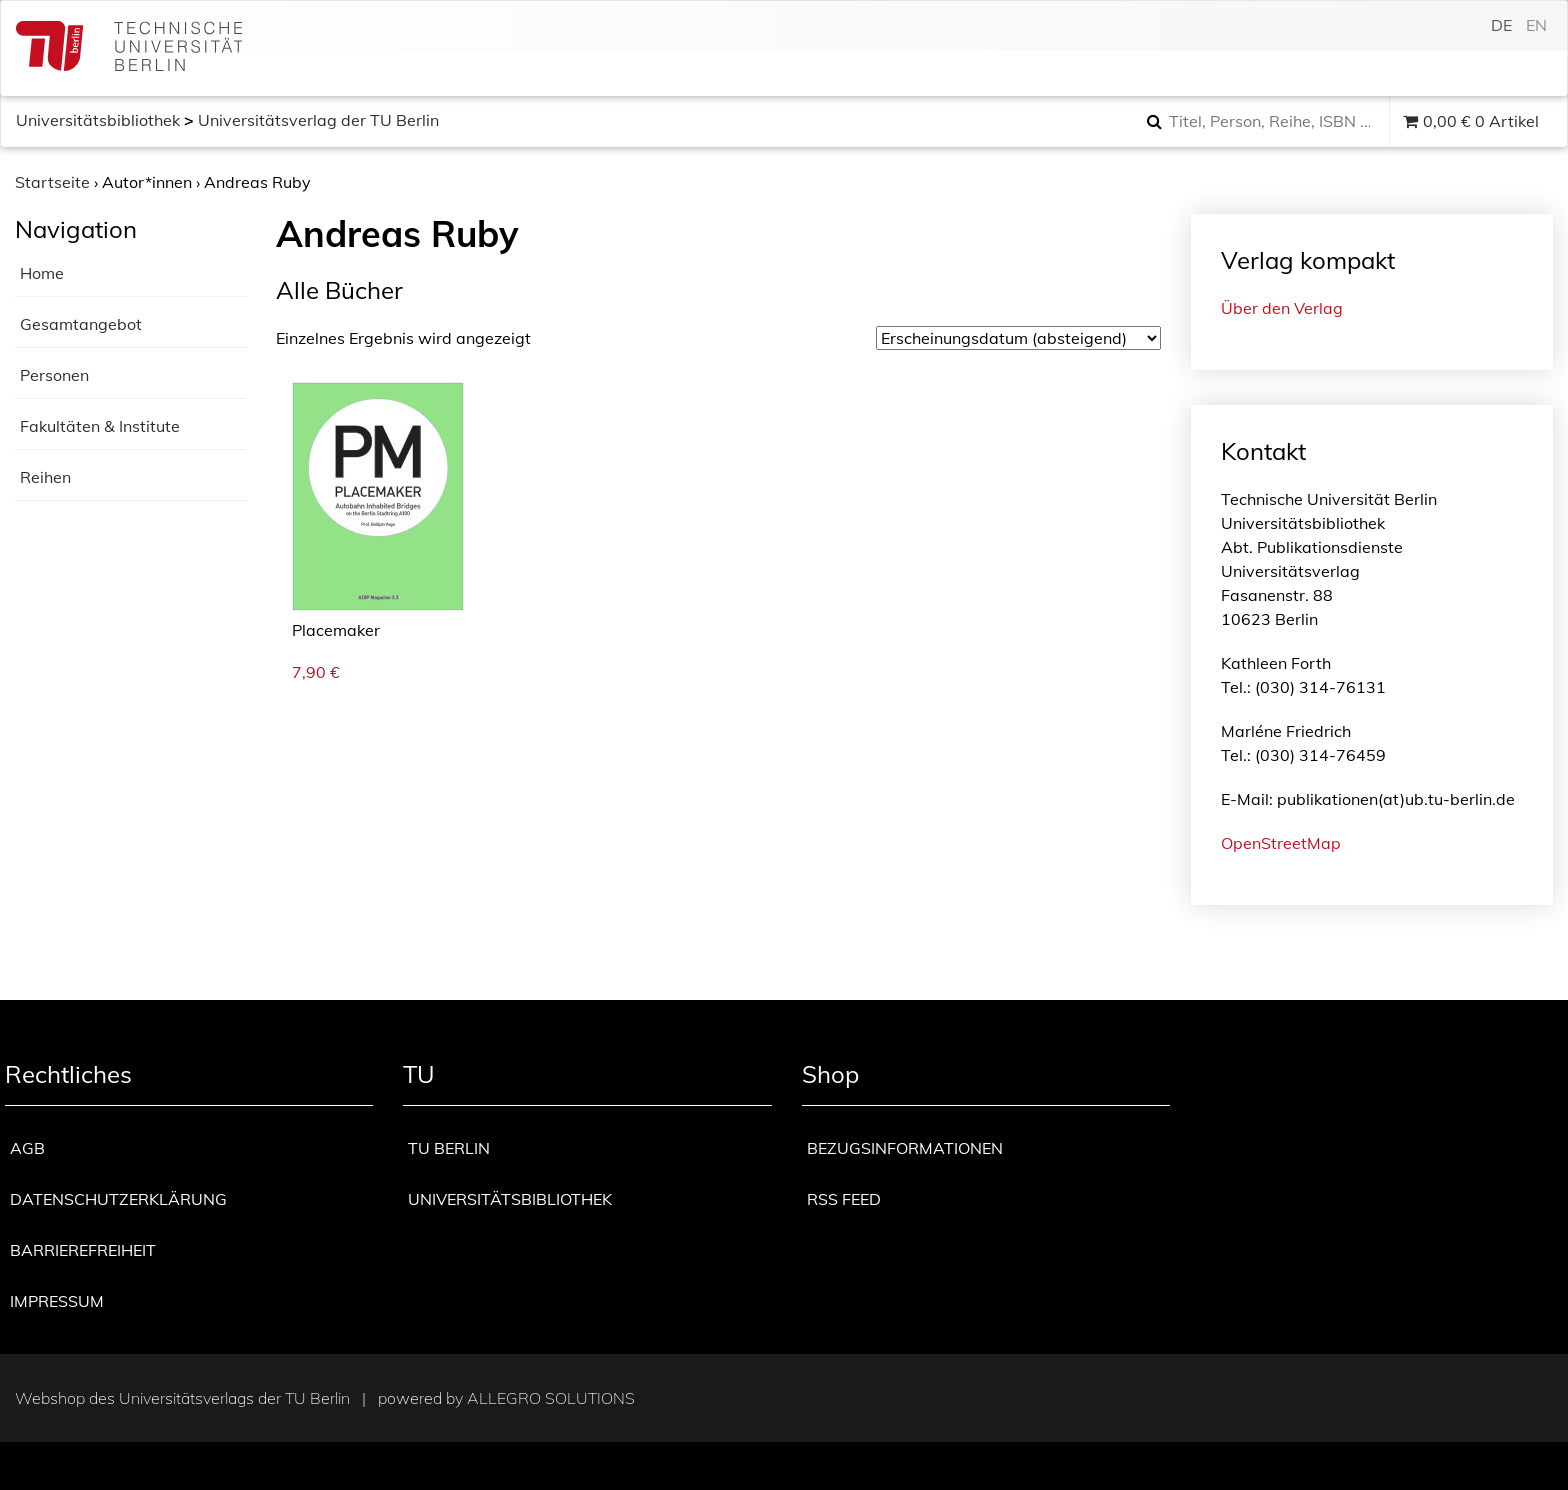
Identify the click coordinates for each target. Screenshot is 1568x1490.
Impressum (57, 1301)
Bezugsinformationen (905, 1148)
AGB (27, 1148)
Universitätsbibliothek (98, 120)
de (1501, 25)
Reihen (45, 477)
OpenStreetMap (1281, 843)
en (1536, 25)
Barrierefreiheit (83, 1250)
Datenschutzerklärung (118, 1199)
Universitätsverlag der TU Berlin (318, 120)
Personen (54, 375)
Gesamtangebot (81, 324)
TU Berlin (449, 1148)
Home (42, 273)
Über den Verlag (1282, 308)
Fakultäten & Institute (100, 426)
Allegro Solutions (551, 1398)
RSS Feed (844, 1199)
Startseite (52, 182)
